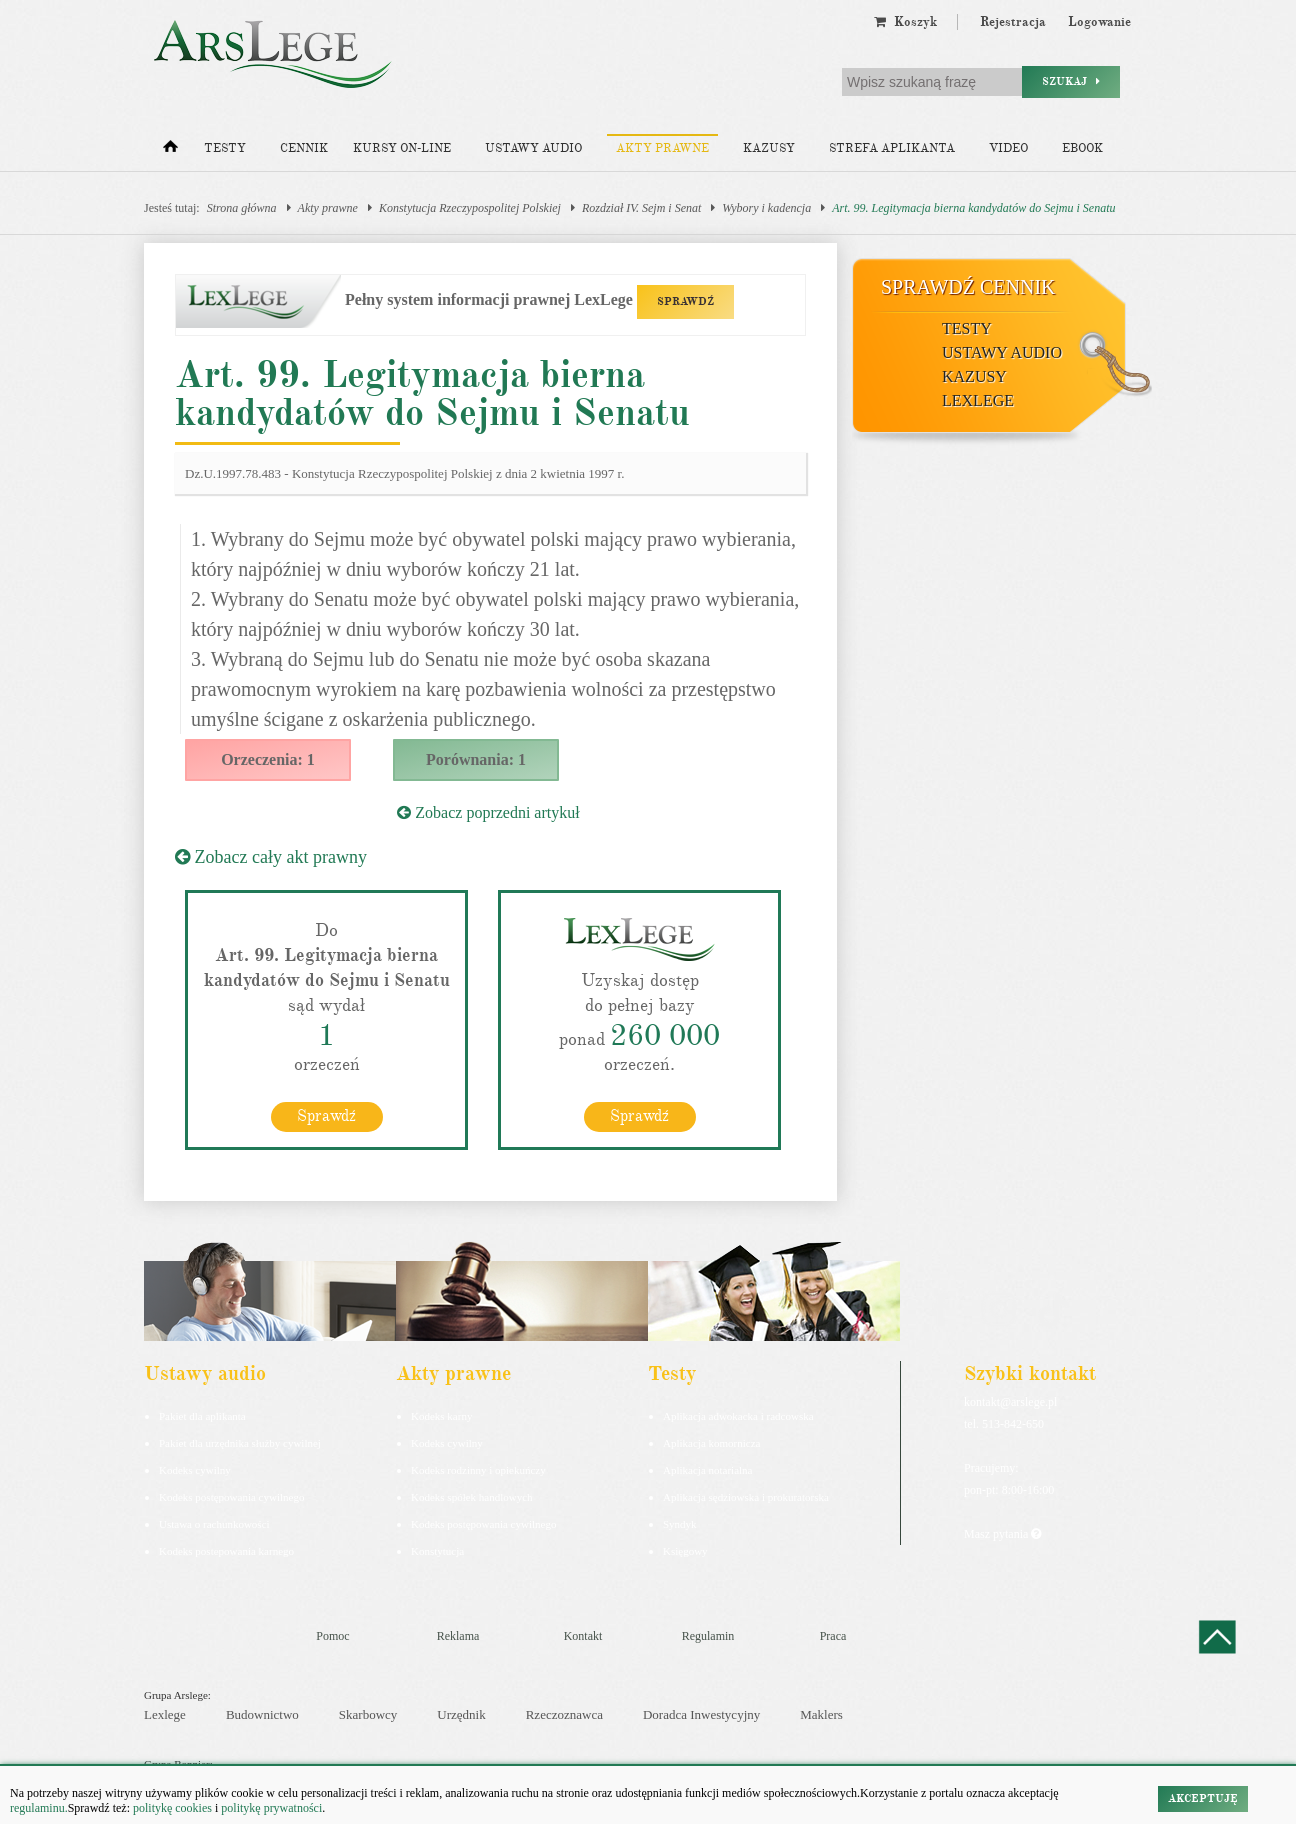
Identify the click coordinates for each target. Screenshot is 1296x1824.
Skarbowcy (368, 1714)
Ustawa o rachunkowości (214, 1523)
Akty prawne (662, 148)
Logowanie (1099, 22)
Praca (833, 1635)
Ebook (1082, 148)
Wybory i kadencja (766, 208)
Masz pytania (1002, 1533)
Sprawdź (326, 1115)
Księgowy (685, 1550)
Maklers (821, 1714)
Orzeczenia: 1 (268, 759)
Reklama (458, 1635)
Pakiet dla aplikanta (202, 1415)
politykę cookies (172, 1808)
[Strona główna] (170, 151)
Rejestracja (1013, 22)
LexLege (978, 400)
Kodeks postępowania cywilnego (231, 1496)
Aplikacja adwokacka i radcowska (738, 1415)
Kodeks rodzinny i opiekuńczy (478, 1469)
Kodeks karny (441, 1415)
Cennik (304, 148)
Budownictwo (262, 1714)
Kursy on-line (402, 148)
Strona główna (242, 208)
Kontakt (583, 1635)
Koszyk (905, 22)
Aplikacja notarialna (708, 1469)
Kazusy (769, 148)
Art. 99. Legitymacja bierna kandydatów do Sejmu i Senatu (973, 208)
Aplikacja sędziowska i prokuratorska (746, 1496)
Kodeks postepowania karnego (226, 1550)
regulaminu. (39, 1808)
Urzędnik (461, 1714)
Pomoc (332, 1635)
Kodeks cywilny (195, 1469)
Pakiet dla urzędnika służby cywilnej (240, 1442)
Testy (225, 148)
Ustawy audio (533, 148)
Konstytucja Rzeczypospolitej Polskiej (470, 208)
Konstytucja (437, 1550)
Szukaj (1071, 81)
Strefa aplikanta (892, 148)
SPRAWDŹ (685, 301)
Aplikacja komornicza (711, 1442)
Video (1008, 148)
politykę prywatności (271, 1808)
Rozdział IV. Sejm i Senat (641, 208)
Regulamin (708, 1635)
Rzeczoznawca (564, 1714)
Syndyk (680, 1523)
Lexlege (165, 1714)
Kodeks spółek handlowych (472, 1496)
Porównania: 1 (476, 759)
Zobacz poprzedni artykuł (488, 812)
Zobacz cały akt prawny (271, 857)
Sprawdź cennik (968, 287)
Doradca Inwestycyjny (701, 1714)
